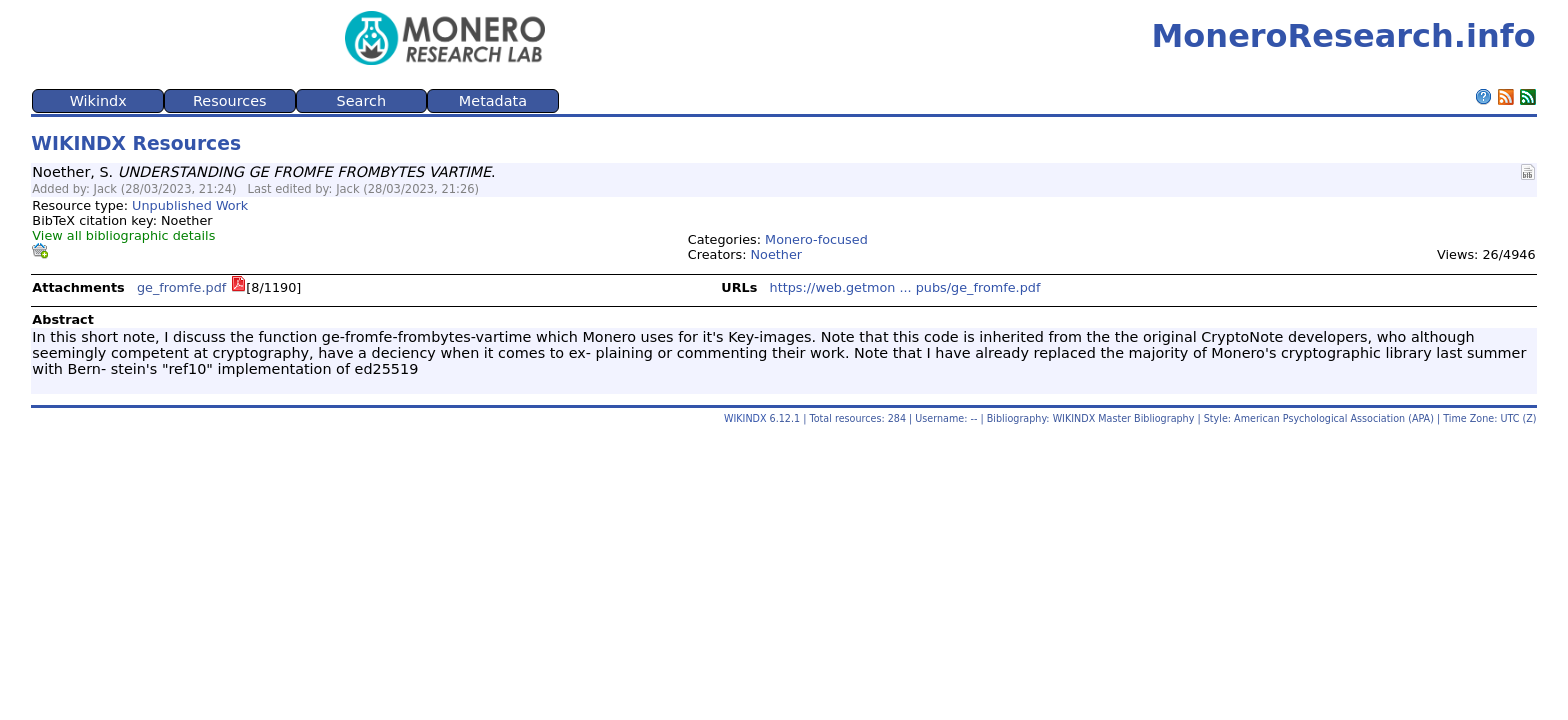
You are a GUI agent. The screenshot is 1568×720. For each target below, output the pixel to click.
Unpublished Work (190, 205)
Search (361, 101)
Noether (777, 254)
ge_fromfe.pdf (181, 287)
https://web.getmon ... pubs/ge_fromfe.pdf (905, 287)
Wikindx (98, 101)
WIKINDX (745, 418)
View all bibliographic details (123, 235)
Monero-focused (816, 239)
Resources (230, 101)
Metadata (493, 101)
